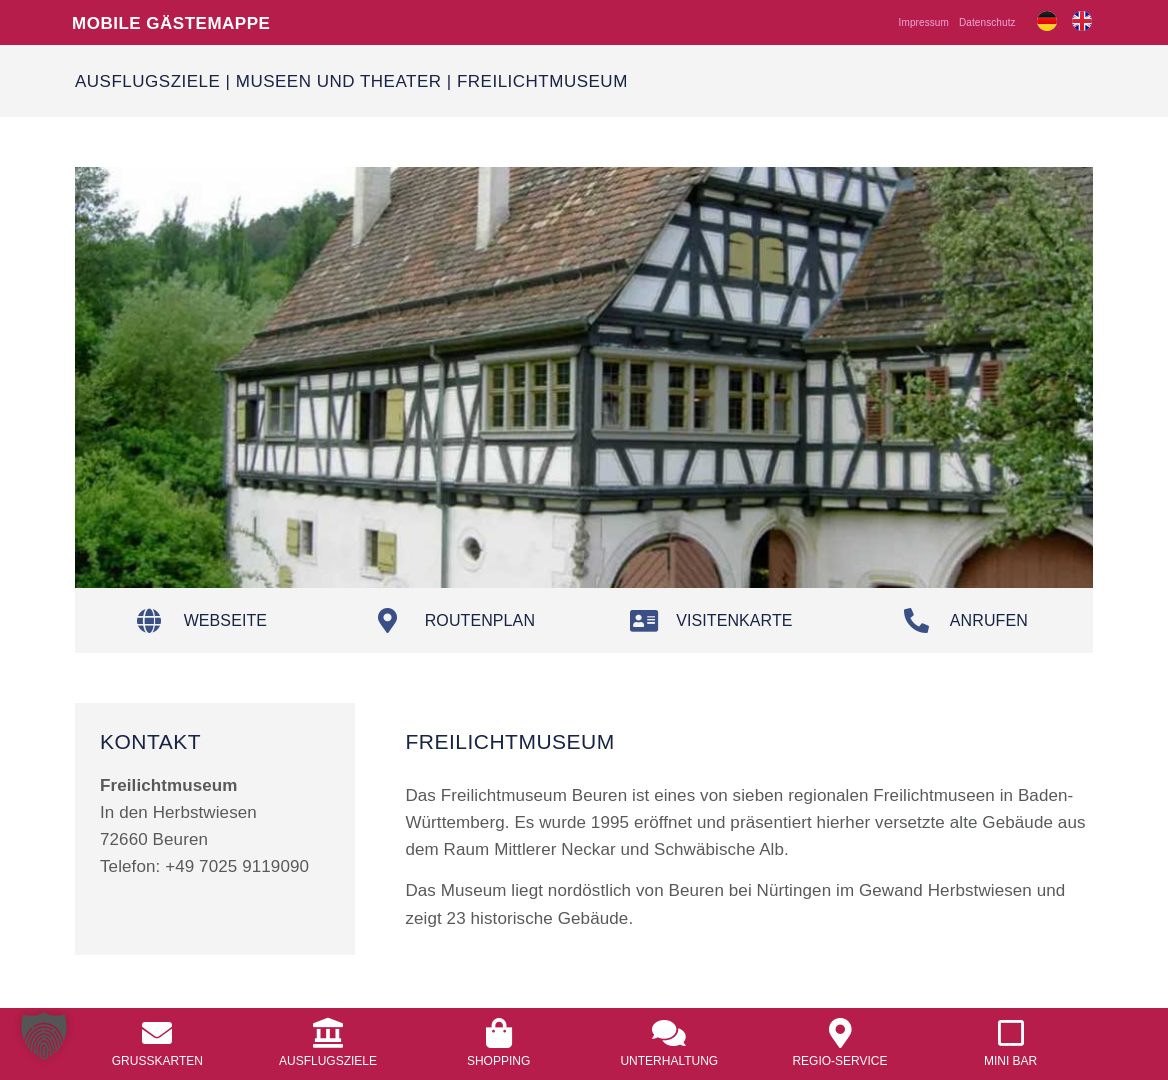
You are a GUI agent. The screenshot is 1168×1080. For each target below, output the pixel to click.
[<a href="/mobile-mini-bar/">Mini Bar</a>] (1011, 1033)
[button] (44, 1036)
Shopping (498, 1060)
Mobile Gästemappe (171, 22)
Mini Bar (1010, 1060)
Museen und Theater (339, 80)
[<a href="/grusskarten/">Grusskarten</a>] (157, 1033)
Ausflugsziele (147, 80)
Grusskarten (157, 1060)
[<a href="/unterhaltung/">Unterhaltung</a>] (669, 1033)
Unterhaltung (669, 1060)
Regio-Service (839, 1060)
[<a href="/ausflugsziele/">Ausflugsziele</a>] (328, 1033)
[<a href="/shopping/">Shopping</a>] (499, 1033)
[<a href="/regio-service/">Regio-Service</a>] (840, 1033)
